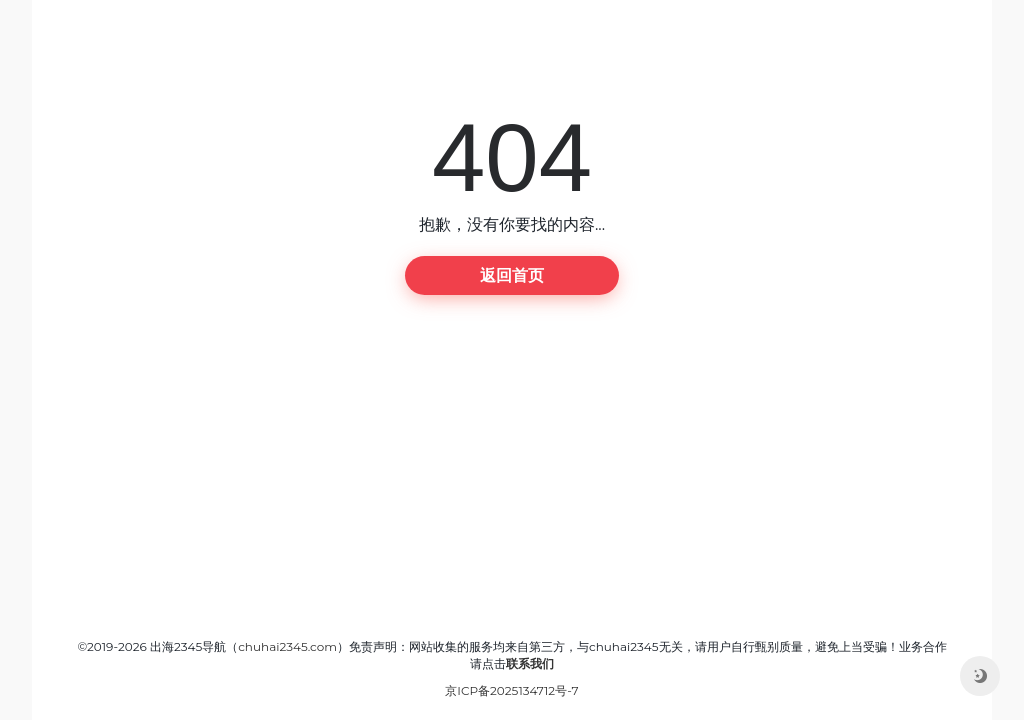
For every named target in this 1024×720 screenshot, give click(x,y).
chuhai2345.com (287, 646)
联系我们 (530, 663)
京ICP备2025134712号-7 (511, 690)
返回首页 (512, 275)
